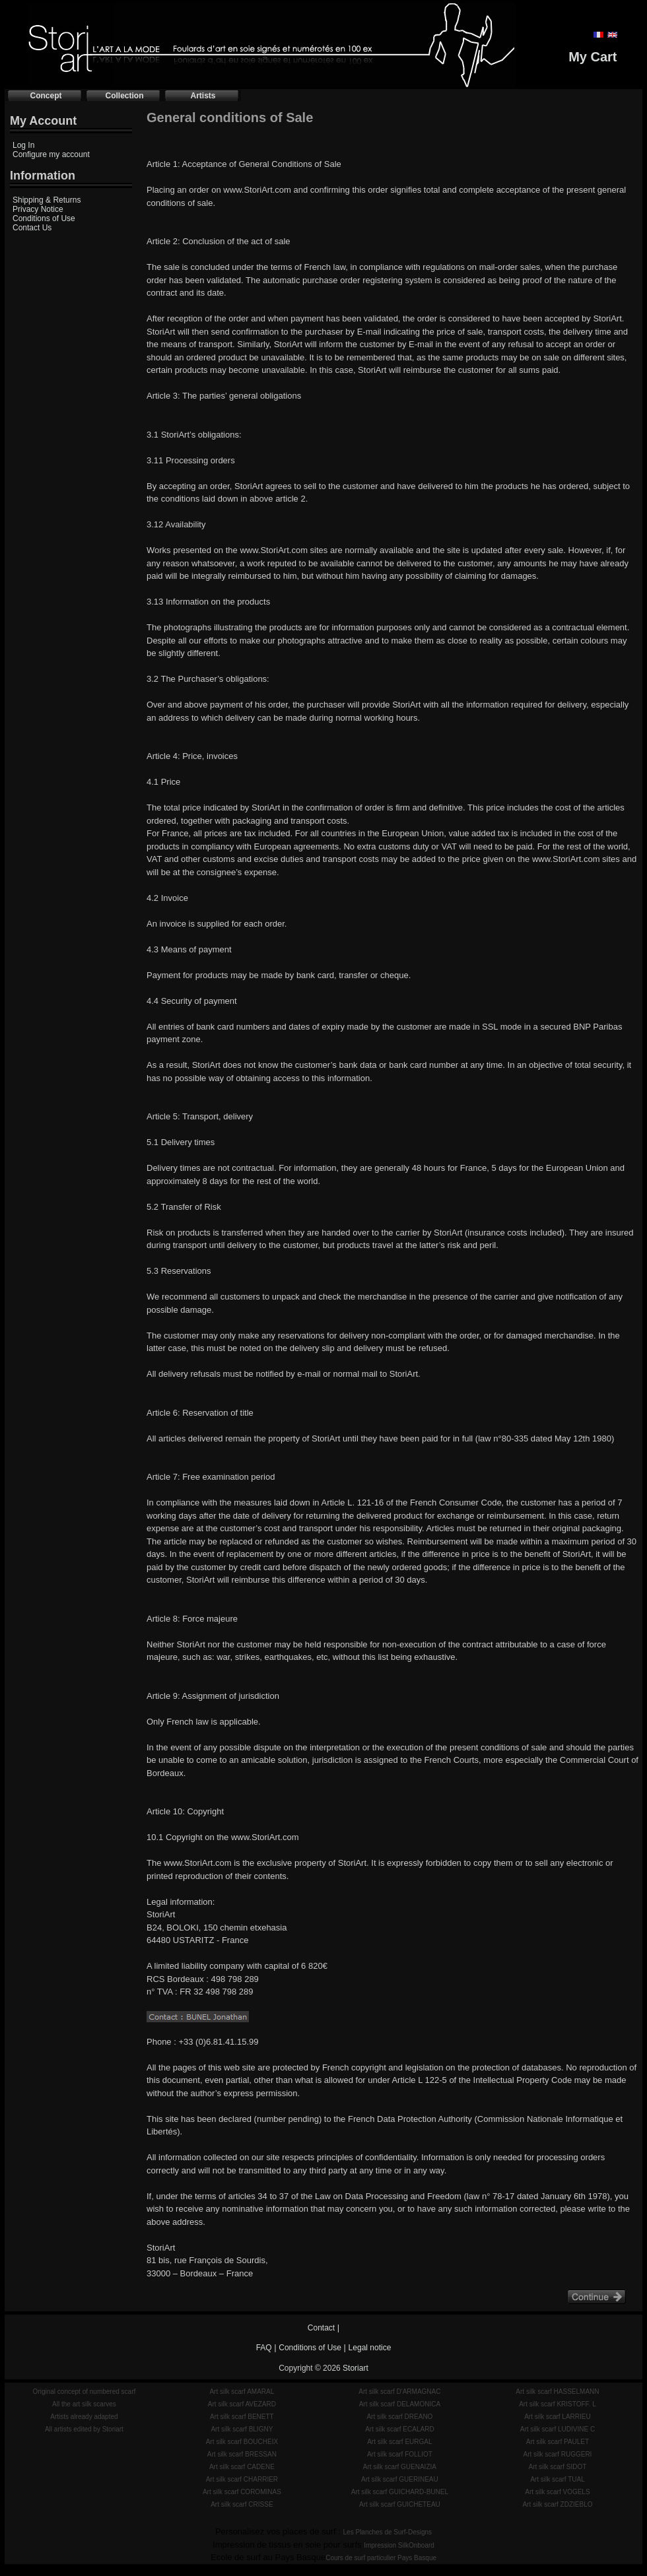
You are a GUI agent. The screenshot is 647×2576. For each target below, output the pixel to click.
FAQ (264, 2347)
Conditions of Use (44, 218)
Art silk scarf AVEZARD (242, 2404)
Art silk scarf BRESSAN (242, 2454)
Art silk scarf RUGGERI (557, 2454)
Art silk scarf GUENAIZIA (399, 2466)
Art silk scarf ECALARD (399, 2429)
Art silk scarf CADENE (242, 2466)
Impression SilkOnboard (399, 2545)
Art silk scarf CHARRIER (242, 2479)
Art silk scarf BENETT (242, 2416)
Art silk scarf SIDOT (558, 2466)
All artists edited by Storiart (84, 2429)
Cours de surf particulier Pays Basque (380, 2557)
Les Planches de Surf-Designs (387, 2532)
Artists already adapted (84, 2416)
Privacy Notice (38, 209)
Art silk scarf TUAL (557, 2479)
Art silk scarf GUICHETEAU (399, 2504)
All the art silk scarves (84, 2404)
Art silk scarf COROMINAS (242, 2491)
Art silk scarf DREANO (399, 2416)
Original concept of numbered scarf (84, 2391)
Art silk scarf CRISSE (242, 2504)
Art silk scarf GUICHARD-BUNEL (399, 2491)
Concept (46, 95)
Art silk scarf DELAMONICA (399, 2404)
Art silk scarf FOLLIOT (399, 2454)
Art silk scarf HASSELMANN (557, 2391)
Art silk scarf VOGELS (557, 2491)
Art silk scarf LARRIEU (557, 2416)
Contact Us (32, 227)
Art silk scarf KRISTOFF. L (557, 2404)
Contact (321, 2327)
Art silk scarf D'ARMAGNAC (399, 2391)
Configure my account (51, 154)
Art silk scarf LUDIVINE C (557, 2429)
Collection (124, 95)
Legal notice (370, 2347)
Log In (23, 145)
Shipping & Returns (47, 200)
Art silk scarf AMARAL (241, 2391)
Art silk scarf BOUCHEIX (242, 2441)
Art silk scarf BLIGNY (242, 2429)
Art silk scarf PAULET (557, 2441)
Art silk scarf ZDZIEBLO (557, 2504)
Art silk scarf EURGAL (399, 2441)
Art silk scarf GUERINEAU (399, 2479)
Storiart (355, 2368)
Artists (202, 95)
